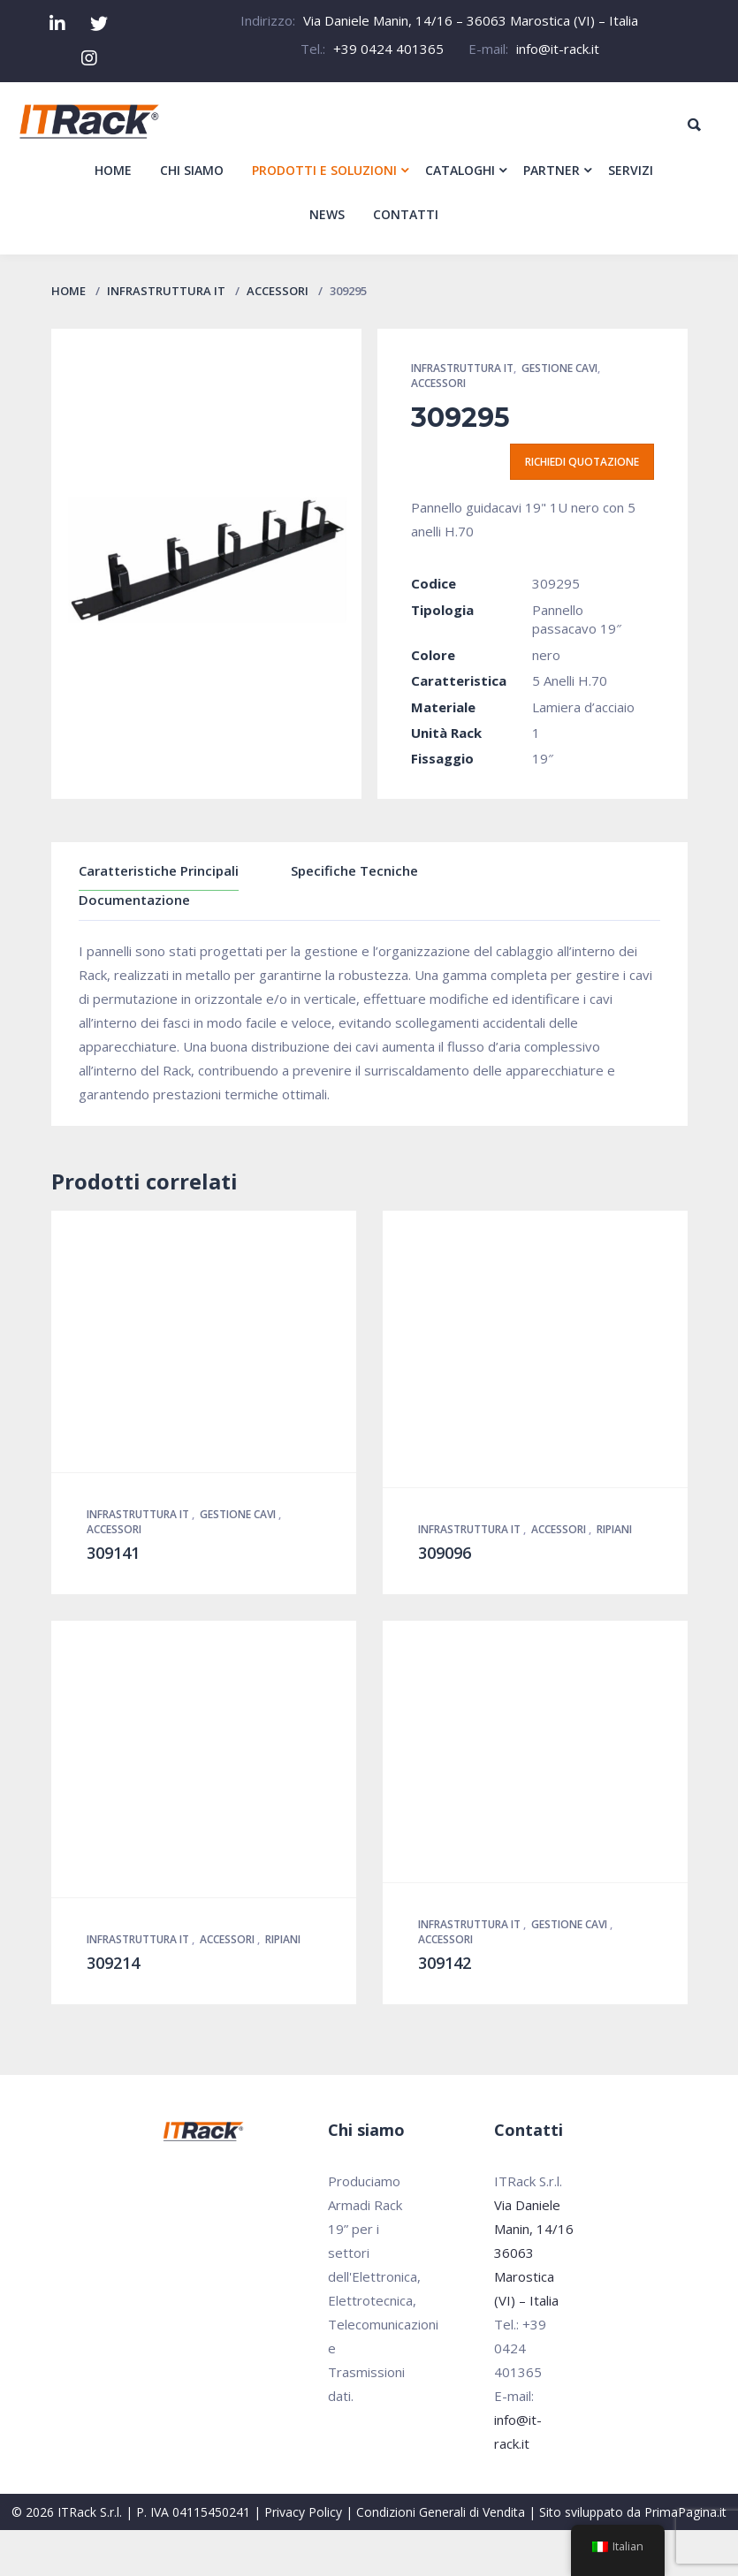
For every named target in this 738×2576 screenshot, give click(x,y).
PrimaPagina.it (685, 2512)
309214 (113, 1962)
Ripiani (614, 1529)
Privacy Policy (303, 2512)
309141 (113, 1552)
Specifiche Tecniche (354, 870)
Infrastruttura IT (166, 291)
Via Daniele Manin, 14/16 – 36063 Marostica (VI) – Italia (470, 20)
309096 (444, 1552)
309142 (444, 1962)
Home (68, 291)
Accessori (277, 291)
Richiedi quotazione (582, 461)
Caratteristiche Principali (159, 870)
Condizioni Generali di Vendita (440, 2512)
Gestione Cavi (559, 368)
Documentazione (134, 899)
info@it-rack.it (557, 48)
